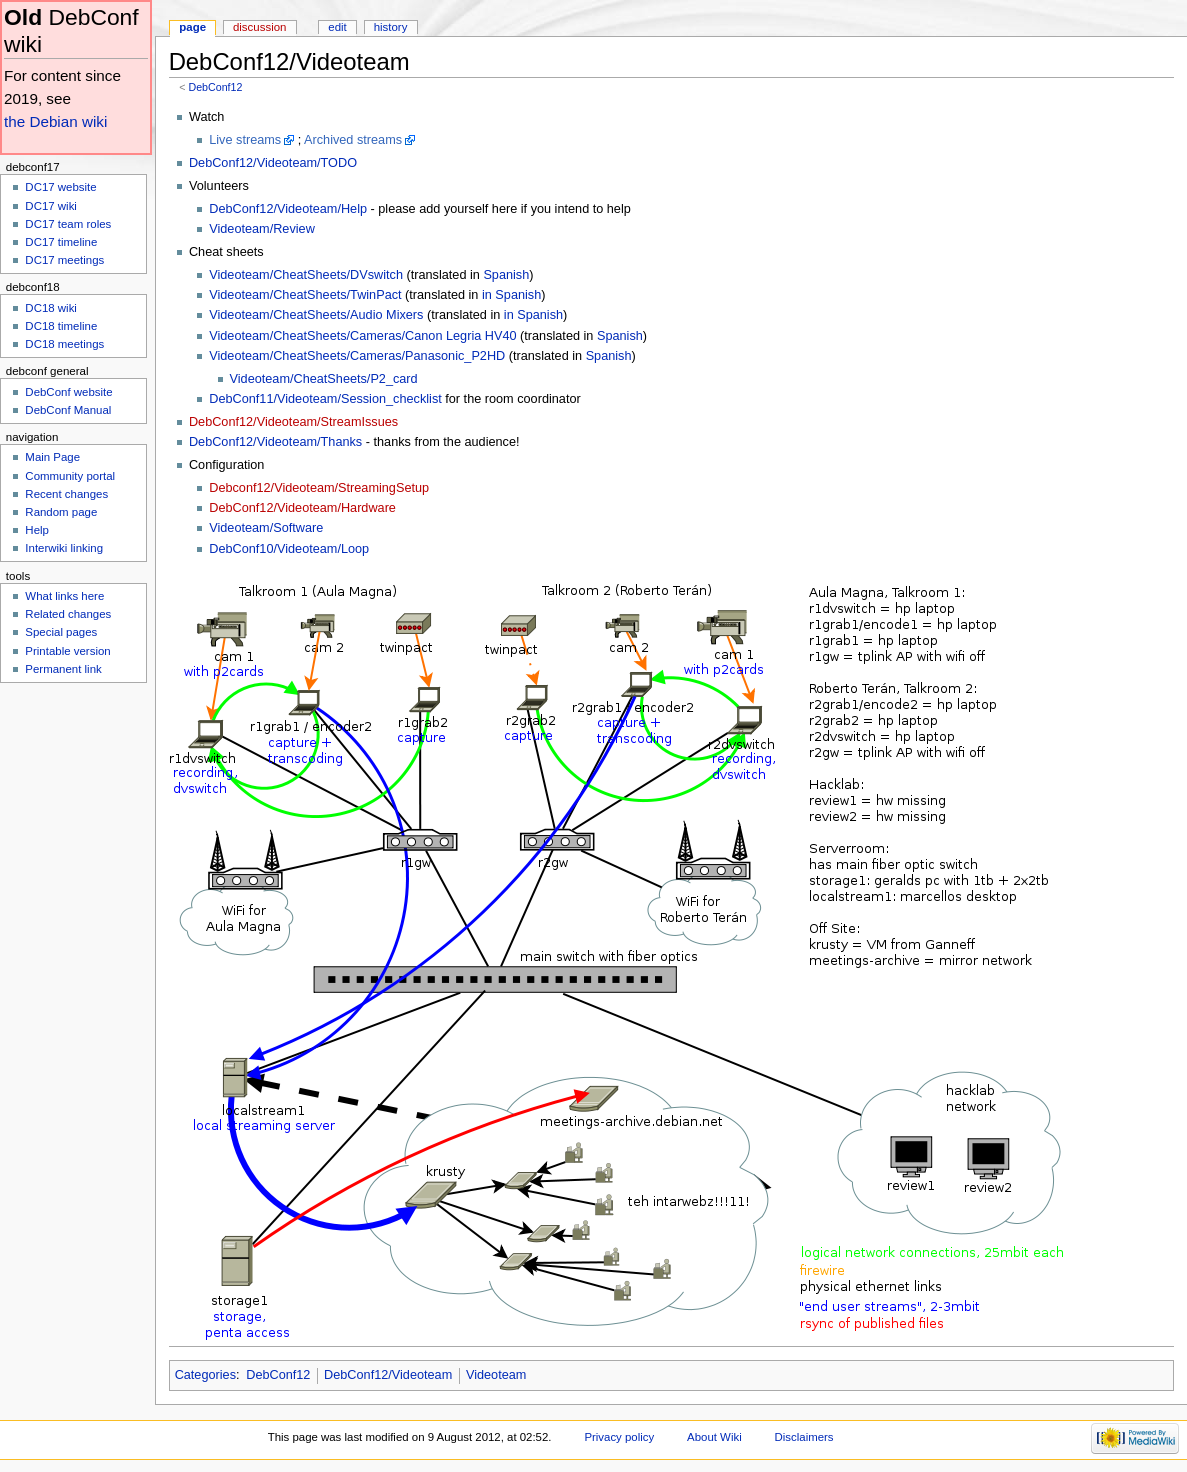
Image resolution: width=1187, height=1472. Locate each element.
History (391, 27)
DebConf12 (215, 87)
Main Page (52, 457)
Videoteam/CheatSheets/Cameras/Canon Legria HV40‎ (362, 336)
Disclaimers (804, 1437)
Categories (205, 1375)
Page (192, 27)
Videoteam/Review (262, 229)
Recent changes (66, 494)
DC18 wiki (51, 308)
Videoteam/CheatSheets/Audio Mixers (316, 315)
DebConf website (68, 392)
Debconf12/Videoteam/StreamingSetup (319, 488)
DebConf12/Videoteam (388, 1375)
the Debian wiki (55, 121)
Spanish (506, 275)
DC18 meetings (64, 344)
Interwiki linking (64, 548)
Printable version (67, 651)
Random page (61, 512)
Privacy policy (619, 1437)
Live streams (245, 140)
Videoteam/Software (266, 528)
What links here (64, 596)
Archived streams (353, 140)
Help (37, 530)
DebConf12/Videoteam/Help (288, 209)
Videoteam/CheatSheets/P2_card (324, 379)
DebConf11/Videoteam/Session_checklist (325, 399)
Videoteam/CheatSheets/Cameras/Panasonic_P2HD (357, 356)
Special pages (61, 632)
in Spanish (511, 295)
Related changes (68, 614)
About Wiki (714, 1437)
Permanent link (63, 669)
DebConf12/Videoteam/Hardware (302, 508)
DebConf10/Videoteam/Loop (289, 549)
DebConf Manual (68, 410)
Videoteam (496, 1375)
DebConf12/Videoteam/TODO (273, 163)
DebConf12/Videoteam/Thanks (275, 442)
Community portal (70, 476)
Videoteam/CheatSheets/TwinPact (305, 295)
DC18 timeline (61, 326)
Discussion (259, 27)
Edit (337, 27)
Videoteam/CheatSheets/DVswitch (306, 275)
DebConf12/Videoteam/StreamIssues (293, 422)
